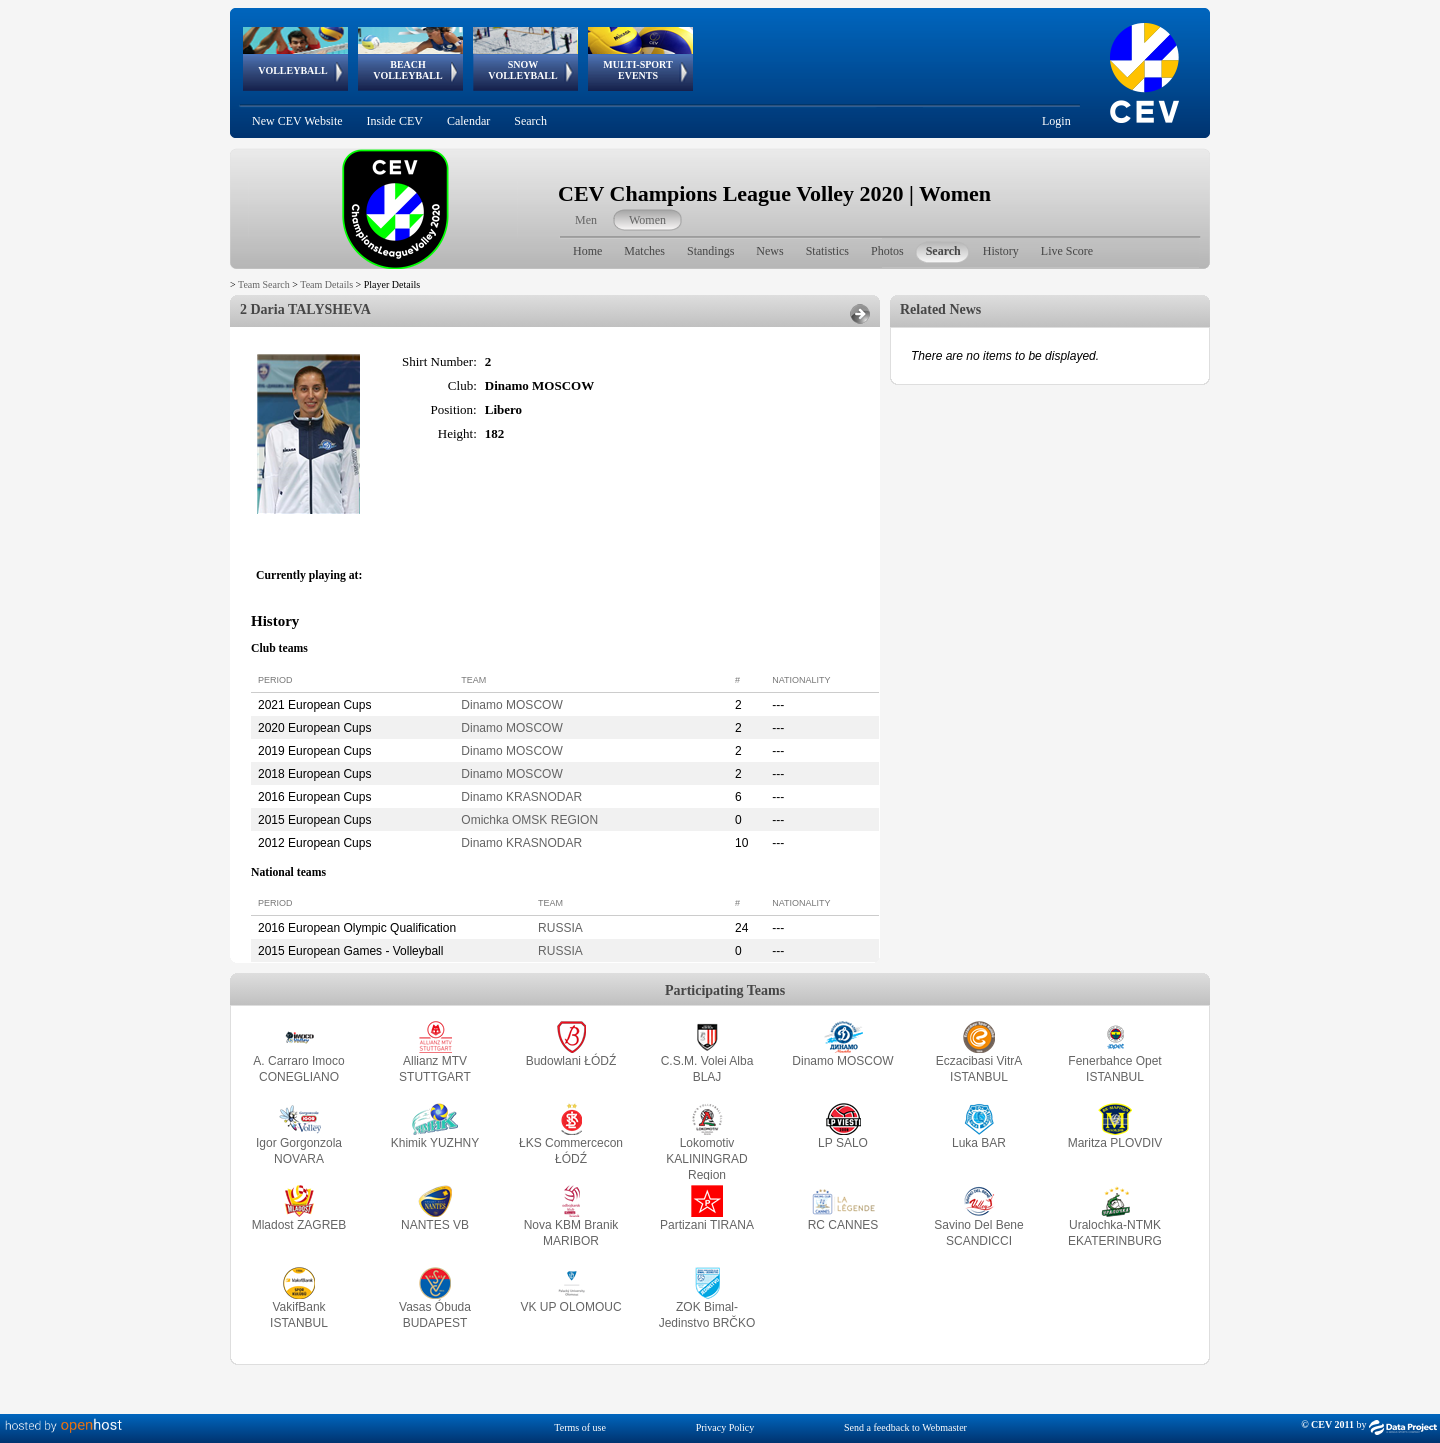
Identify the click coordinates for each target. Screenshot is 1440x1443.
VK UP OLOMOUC (570, 1307)
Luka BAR (979, 1143)
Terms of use (580, 1427)
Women (647, 220)
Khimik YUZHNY (435, 1143)
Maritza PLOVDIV (1115, 1143)
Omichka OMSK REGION (529, 820)
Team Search (264, 284)
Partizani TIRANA (707, 1225)
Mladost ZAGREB (299, 1225)
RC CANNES (843, 1225)
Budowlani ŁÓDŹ (571, 1061)
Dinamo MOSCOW (511, 705)
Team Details (326, 284)
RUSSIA (560, 928)
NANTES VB (435, 1225)
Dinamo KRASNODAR (521, 797)
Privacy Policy (725, 1427)
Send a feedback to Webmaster (905, 1427)
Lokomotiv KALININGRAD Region (706, 1159)
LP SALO (843, 1143)
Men (586, 220)
